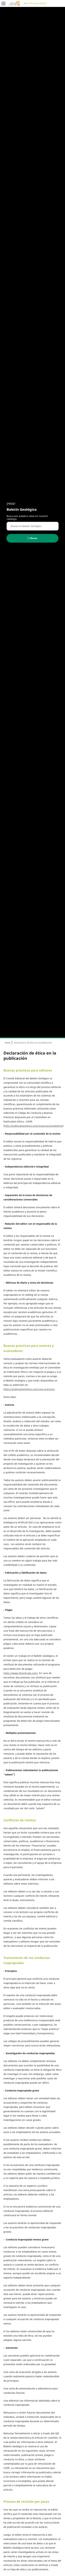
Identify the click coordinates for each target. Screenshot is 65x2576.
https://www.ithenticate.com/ (20, 1673)
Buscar (32, 538)
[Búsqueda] (33, 526)
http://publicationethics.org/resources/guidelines (33, 1125)
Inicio (7, 1042)
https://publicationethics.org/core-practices (29, 1389)
